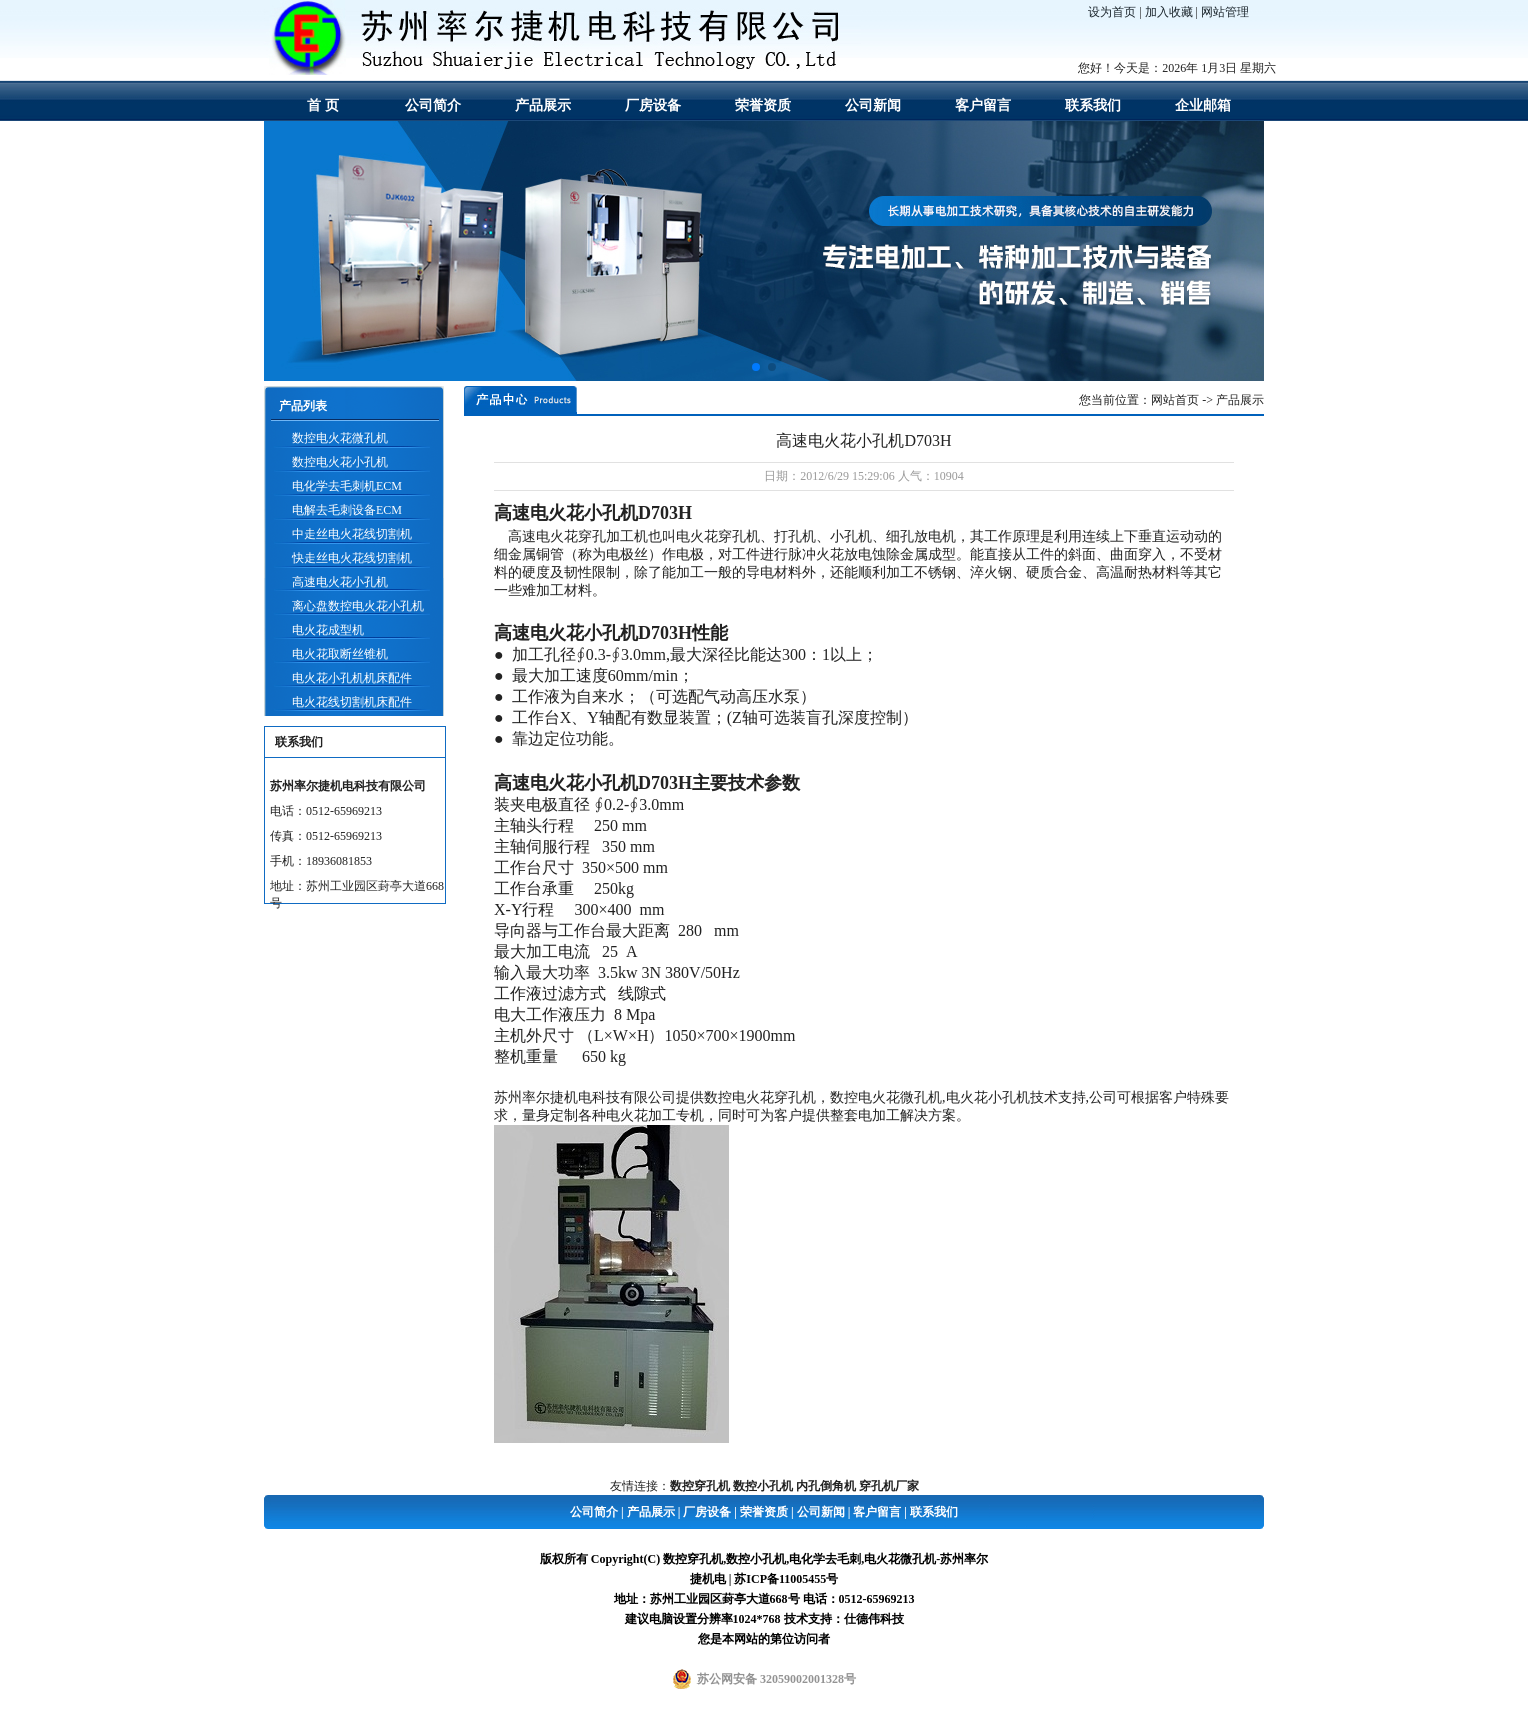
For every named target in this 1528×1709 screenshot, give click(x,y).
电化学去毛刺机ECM (347, 486)
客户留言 (983, 105)
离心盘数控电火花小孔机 (358, 606)
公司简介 (433, 105)
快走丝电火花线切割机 (352, 558)
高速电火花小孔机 (340, 582)
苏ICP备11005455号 (786, 1579)
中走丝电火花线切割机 (352, 534)
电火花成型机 (328, 630)
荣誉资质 (763, 105)
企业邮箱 (1203, 105)
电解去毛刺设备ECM (347, 510)
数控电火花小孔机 (340, 462)
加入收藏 (1169, 12)
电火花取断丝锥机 (340, 654)
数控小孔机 (763, 1486)
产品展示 (543, 105)
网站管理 (1225, 12)
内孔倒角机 (826, 1486)
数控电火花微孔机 (340, 438)
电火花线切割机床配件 (352, 702)
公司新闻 (873, 105)
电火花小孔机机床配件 (352, 678)
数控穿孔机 (700, 1486)
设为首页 (1112, 12)
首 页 (323, 105)
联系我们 (1093, 105)
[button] (756, 367)
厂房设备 (653, 105)
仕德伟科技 (874, 1619)
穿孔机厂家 (889, 1486)
